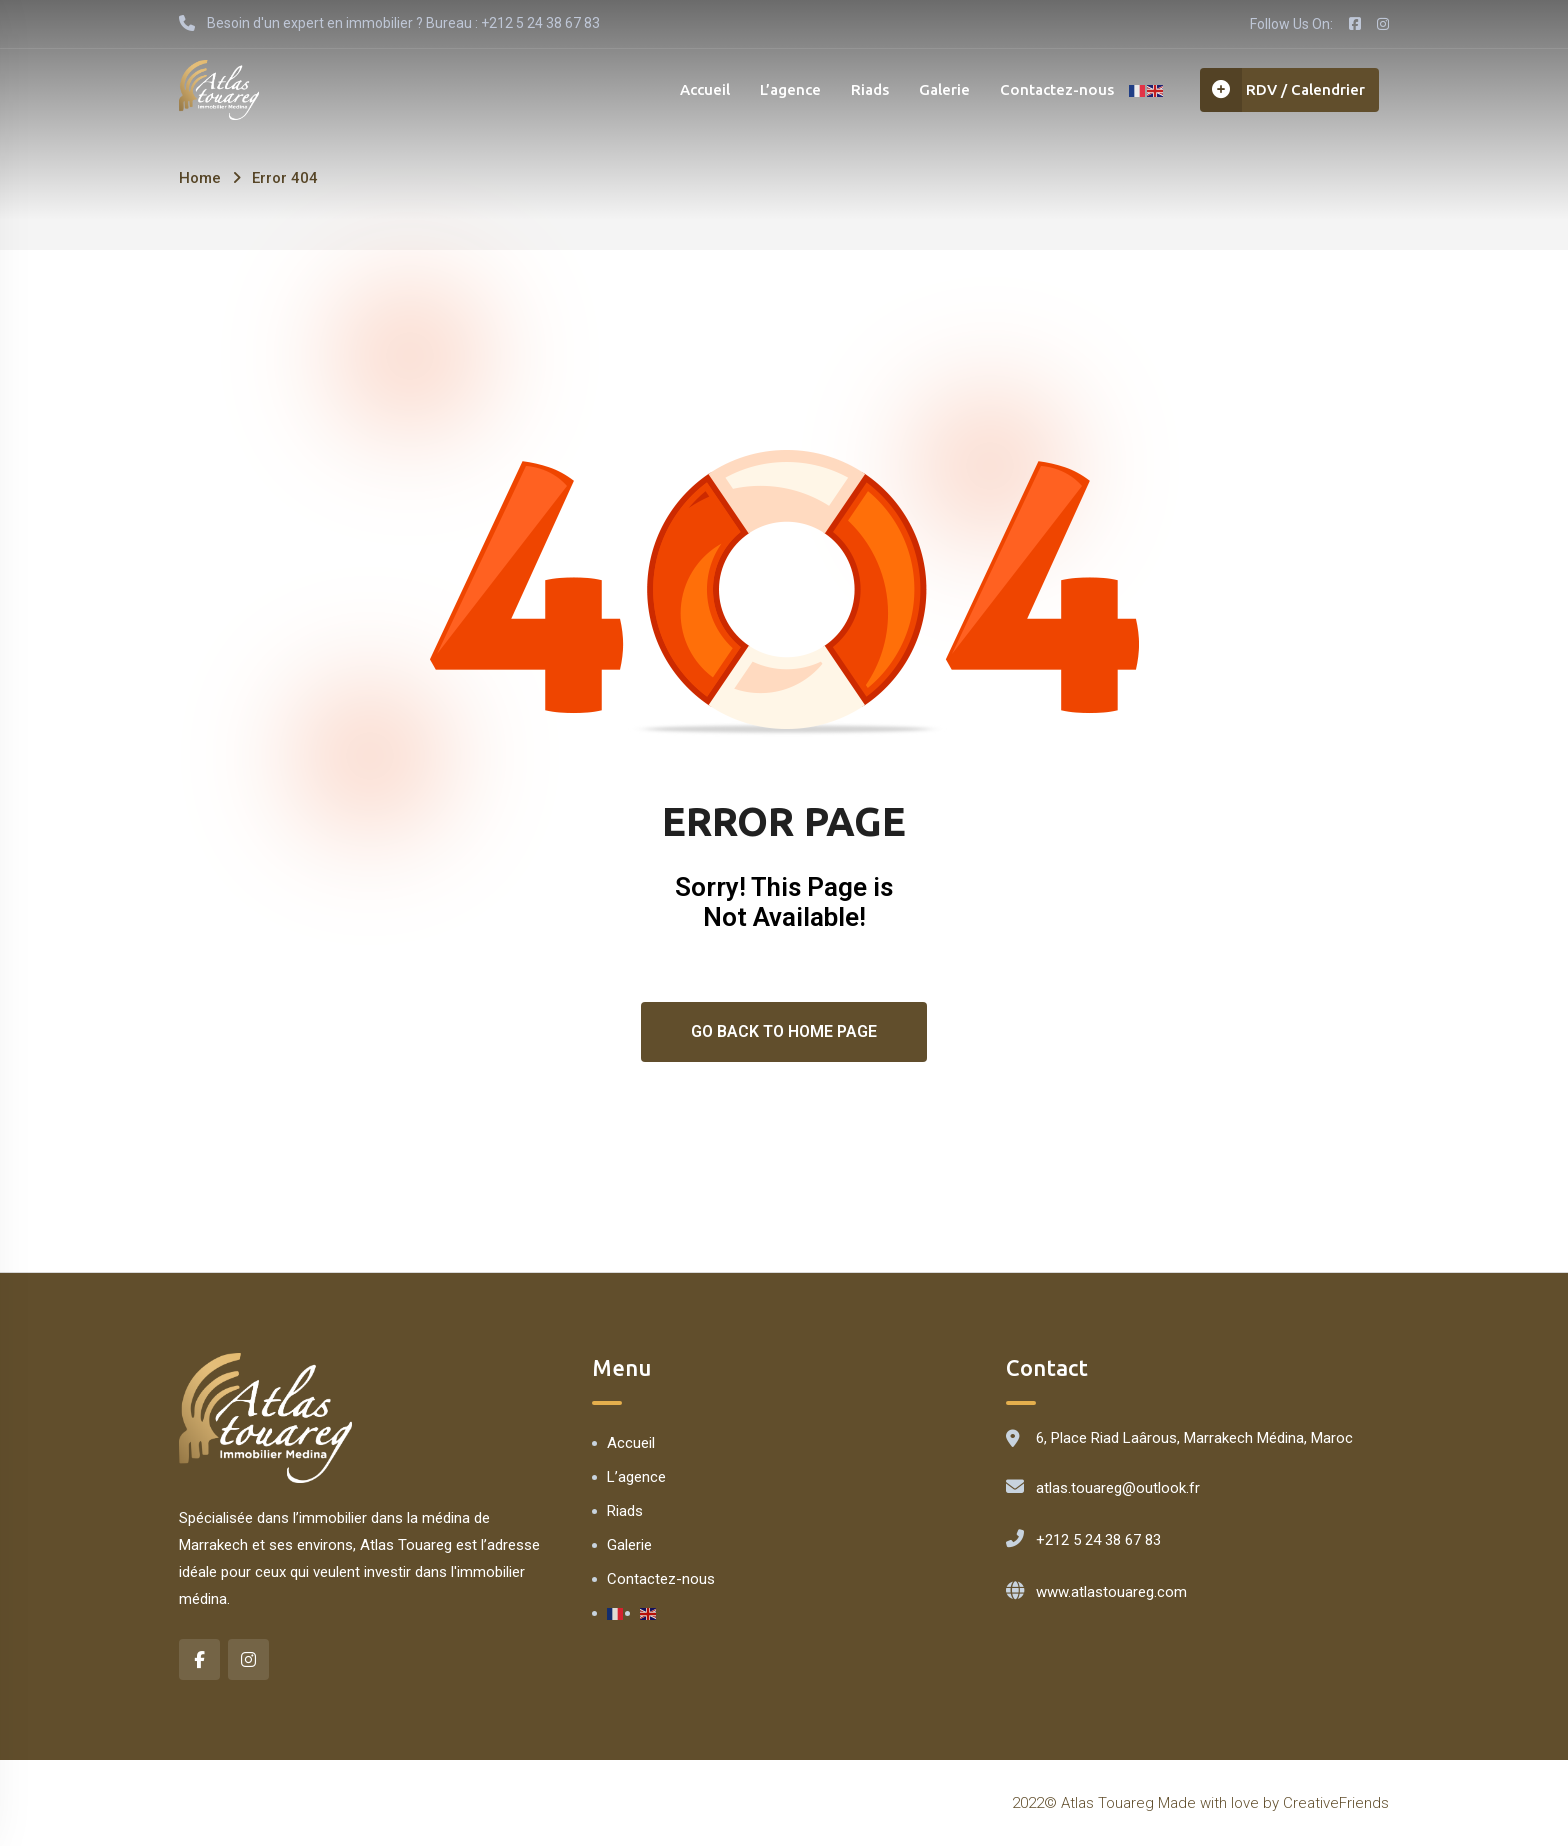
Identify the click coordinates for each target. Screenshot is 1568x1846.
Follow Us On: (1291, 24)
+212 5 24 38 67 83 (1098, 1540)
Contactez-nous (1057, 89)
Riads (870, 89)
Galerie (944, 89)
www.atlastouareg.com (1111, 1592)
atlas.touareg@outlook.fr (1118, 1488)
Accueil (705, 89)
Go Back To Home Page (784, 1031)
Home (200, 178)
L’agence (790, 89)
